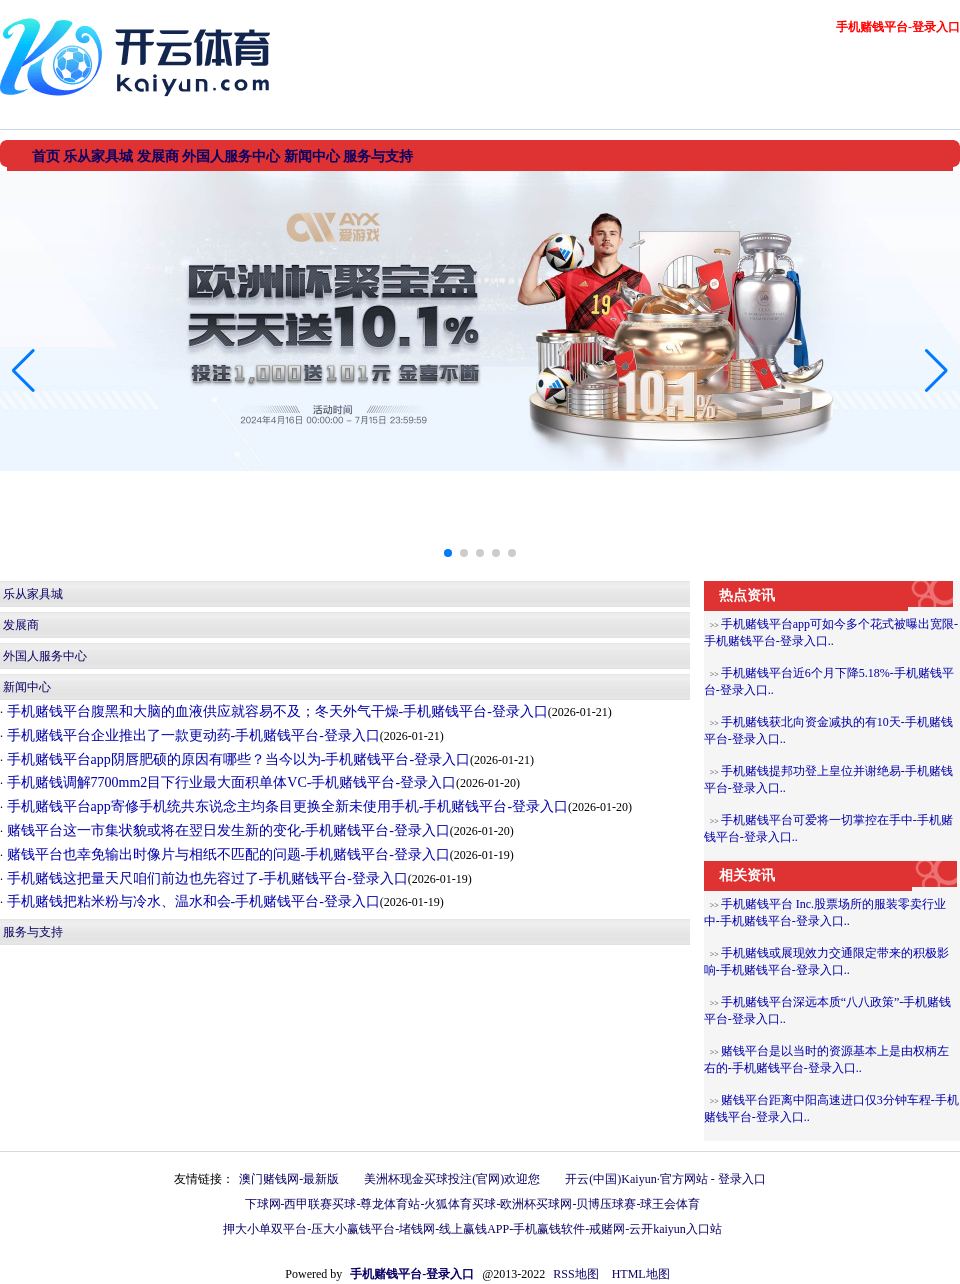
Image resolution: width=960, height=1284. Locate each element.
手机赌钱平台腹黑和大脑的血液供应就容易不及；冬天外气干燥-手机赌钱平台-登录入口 (275, 711)
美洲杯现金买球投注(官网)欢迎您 (452, 1179)
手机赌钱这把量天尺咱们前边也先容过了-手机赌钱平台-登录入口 (205, 878)
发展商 (21, 625)
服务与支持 (33, 932)
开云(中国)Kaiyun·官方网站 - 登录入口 (665, 1179)
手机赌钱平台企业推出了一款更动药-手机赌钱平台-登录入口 (191, 735)
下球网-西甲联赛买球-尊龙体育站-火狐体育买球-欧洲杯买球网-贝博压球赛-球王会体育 (473, 1204)
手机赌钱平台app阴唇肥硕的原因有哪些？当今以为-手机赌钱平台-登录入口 (236, 759)
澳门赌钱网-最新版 (289, 1179)
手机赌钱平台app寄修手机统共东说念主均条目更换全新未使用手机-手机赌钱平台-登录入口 (285, 806)
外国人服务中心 (45, 656)
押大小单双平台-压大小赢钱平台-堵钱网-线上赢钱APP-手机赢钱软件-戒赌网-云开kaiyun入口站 (472, 1229)
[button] (936, 371)
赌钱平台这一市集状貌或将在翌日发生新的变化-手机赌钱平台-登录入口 (226, 830)
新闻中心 (27, 687)
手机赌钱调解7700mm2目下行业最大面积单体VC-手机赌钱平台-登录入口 (229, 782)
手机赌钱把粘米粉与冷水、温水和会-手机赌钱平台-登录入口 (191, 901)
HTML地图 (641, 1274)
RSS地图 (575, 1274)
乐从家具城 (33, 594)
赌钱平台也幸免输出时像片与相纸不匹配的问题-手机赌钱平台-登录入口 (226, 854)
